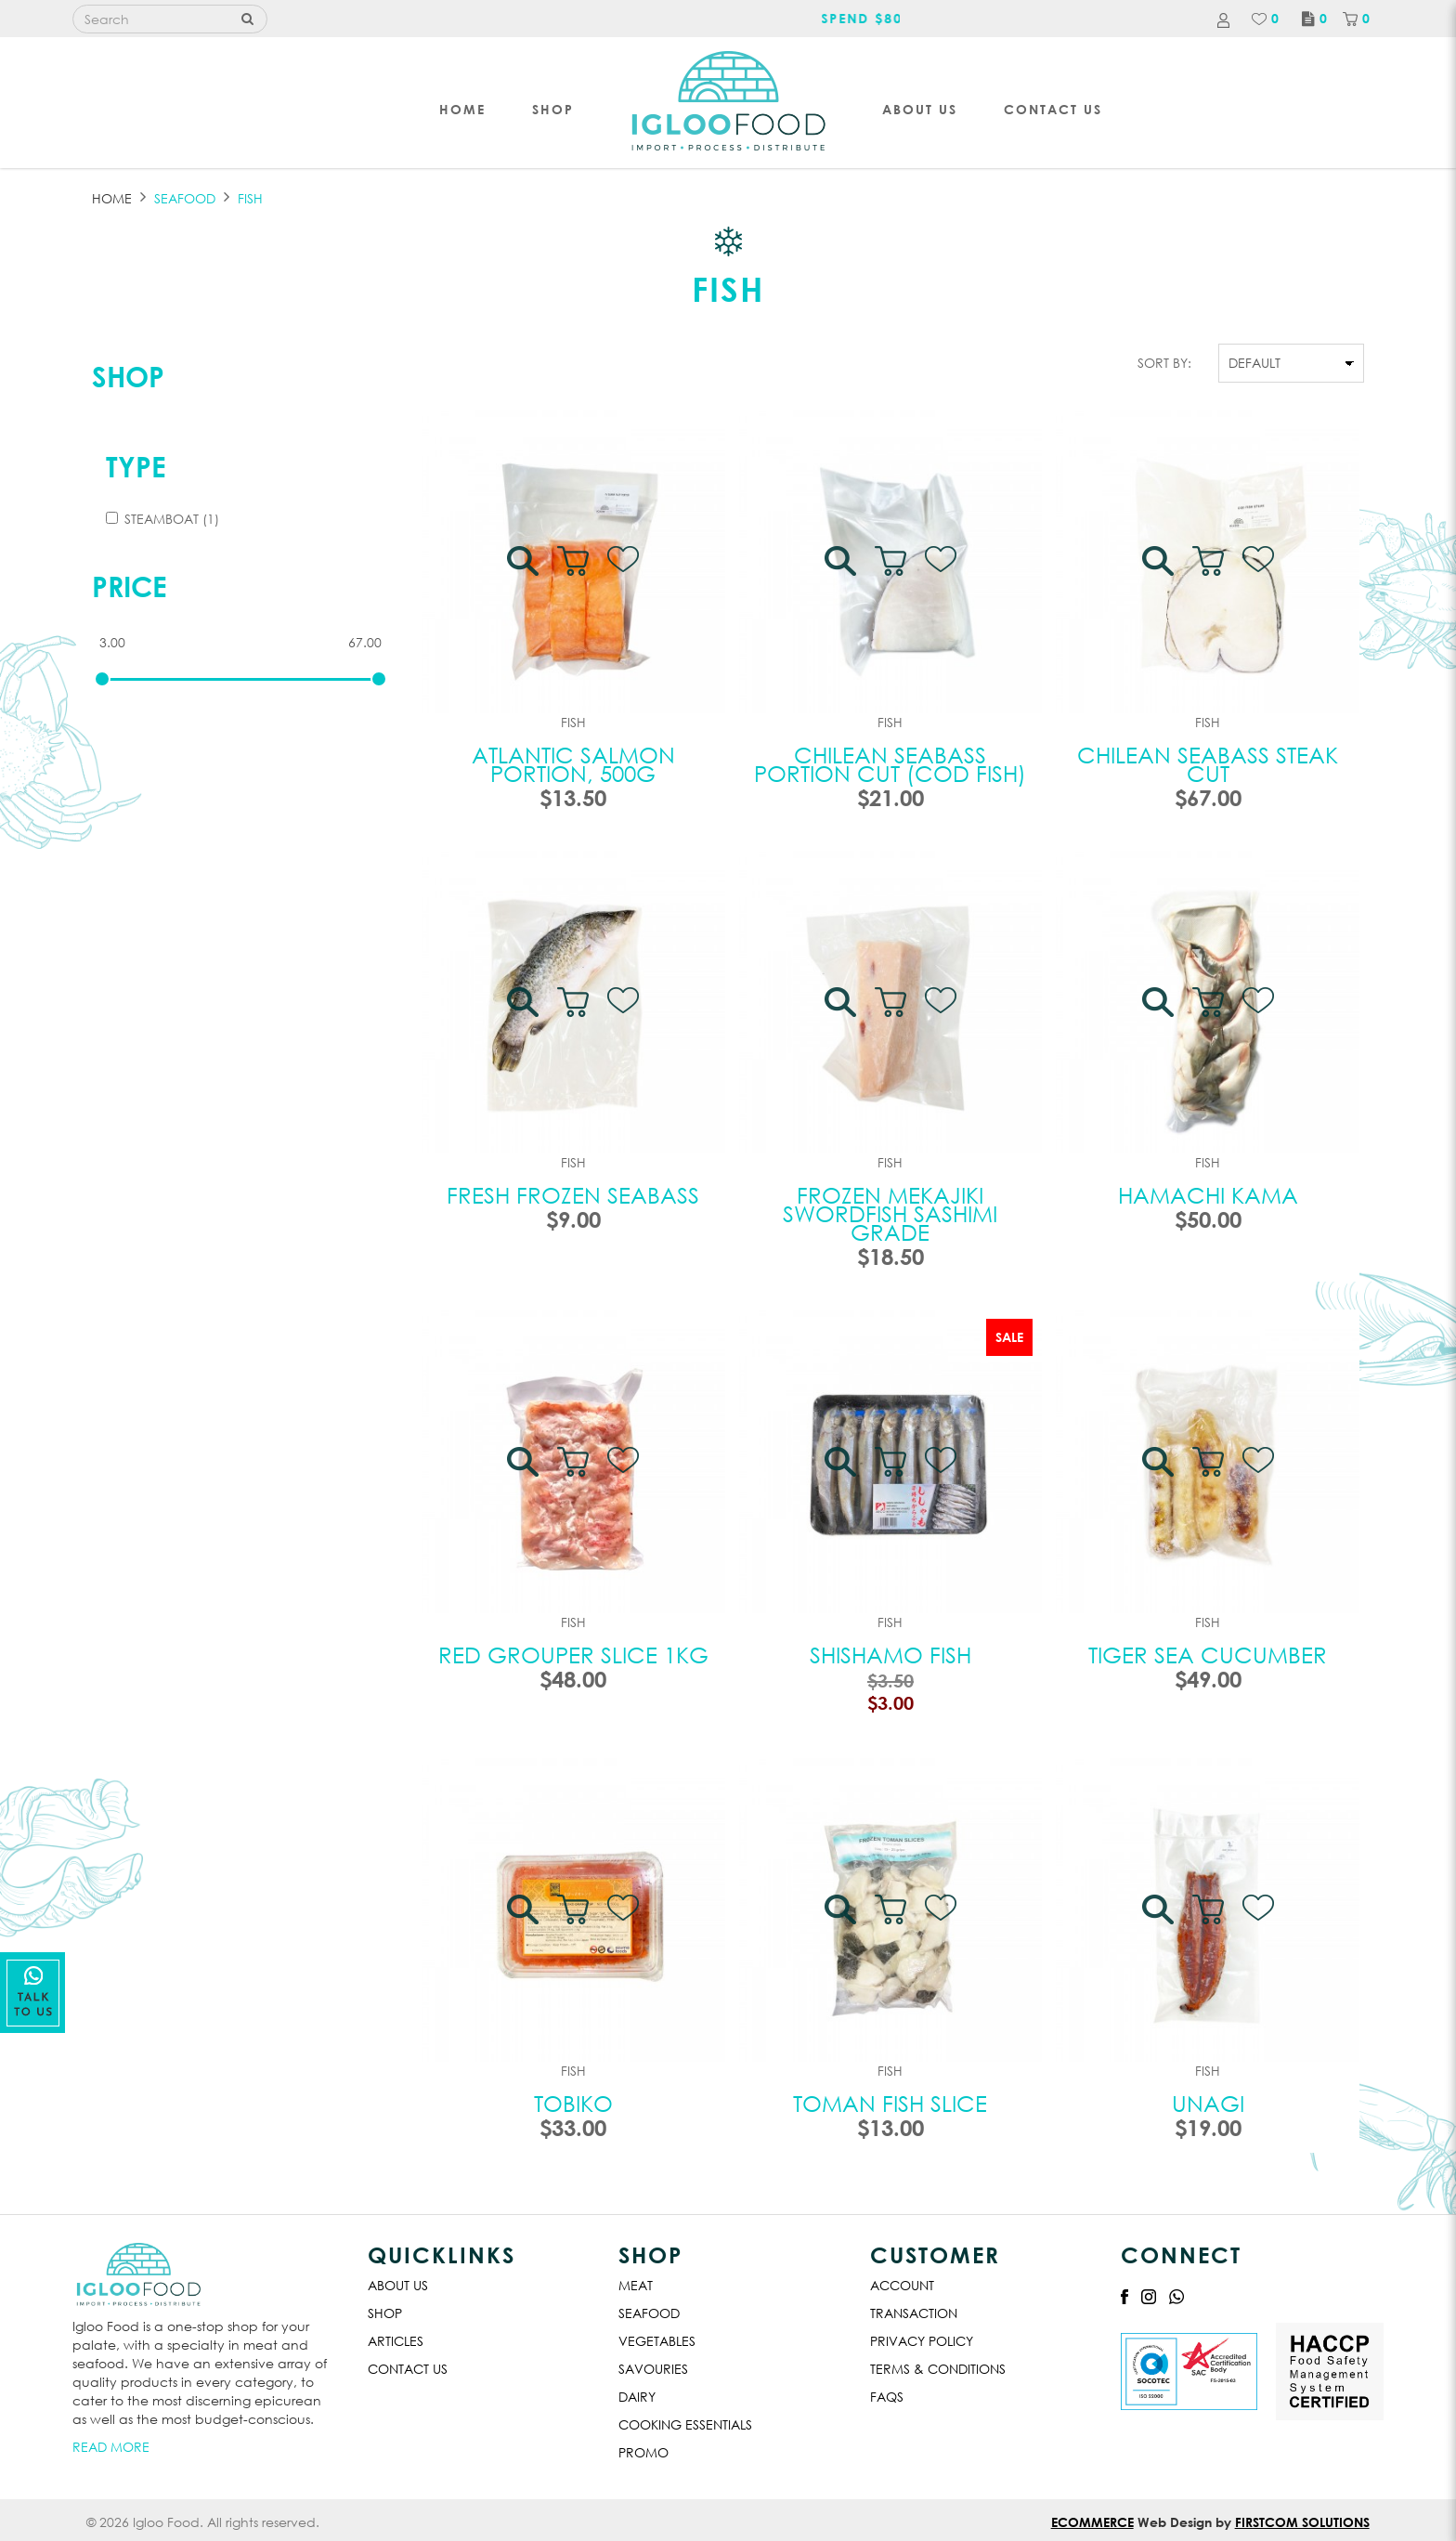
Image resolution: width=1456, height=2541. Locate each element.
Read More (111, 2447)
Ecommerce (1092, 2522)
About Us (398, 2285)
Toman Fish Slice (890, 2103)
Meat (635, 2285)
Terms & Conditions (938, 2369)
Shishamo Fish (890, 1654)
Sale (1009, 1337)
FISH (250, 198)
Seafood (649, 2313)
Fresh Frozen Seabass (573, 1194)
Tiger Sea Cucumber (1207, 1654)
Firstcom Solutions (1302, 2522)
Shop (128, 375)
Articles (395, 2341)
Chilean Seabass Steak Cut (1207, 763)
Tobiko (573, 2103)
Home (112, 198)
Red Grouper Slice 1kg (573, 1654)
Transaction (913, 2313)
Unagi (1208, 2103)
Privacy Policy (921, 2341)
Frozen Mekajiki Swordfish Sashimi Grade (890, 1212)
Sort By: (1164, 362)
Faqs (887, 2396)
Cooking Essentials (685, 2424)
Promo (643, 2452)
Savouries (653, 2369)
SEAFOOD (184, 198)
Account (902, 2285)
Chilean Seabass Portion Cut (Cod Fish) (890, 763)
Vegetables (657, 2341)
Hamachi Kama (1208, 1194)
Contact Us (408, 2369)
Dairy (637, 2396)
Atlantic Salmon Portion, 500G (573, 763)
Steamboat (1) (162, 519)
